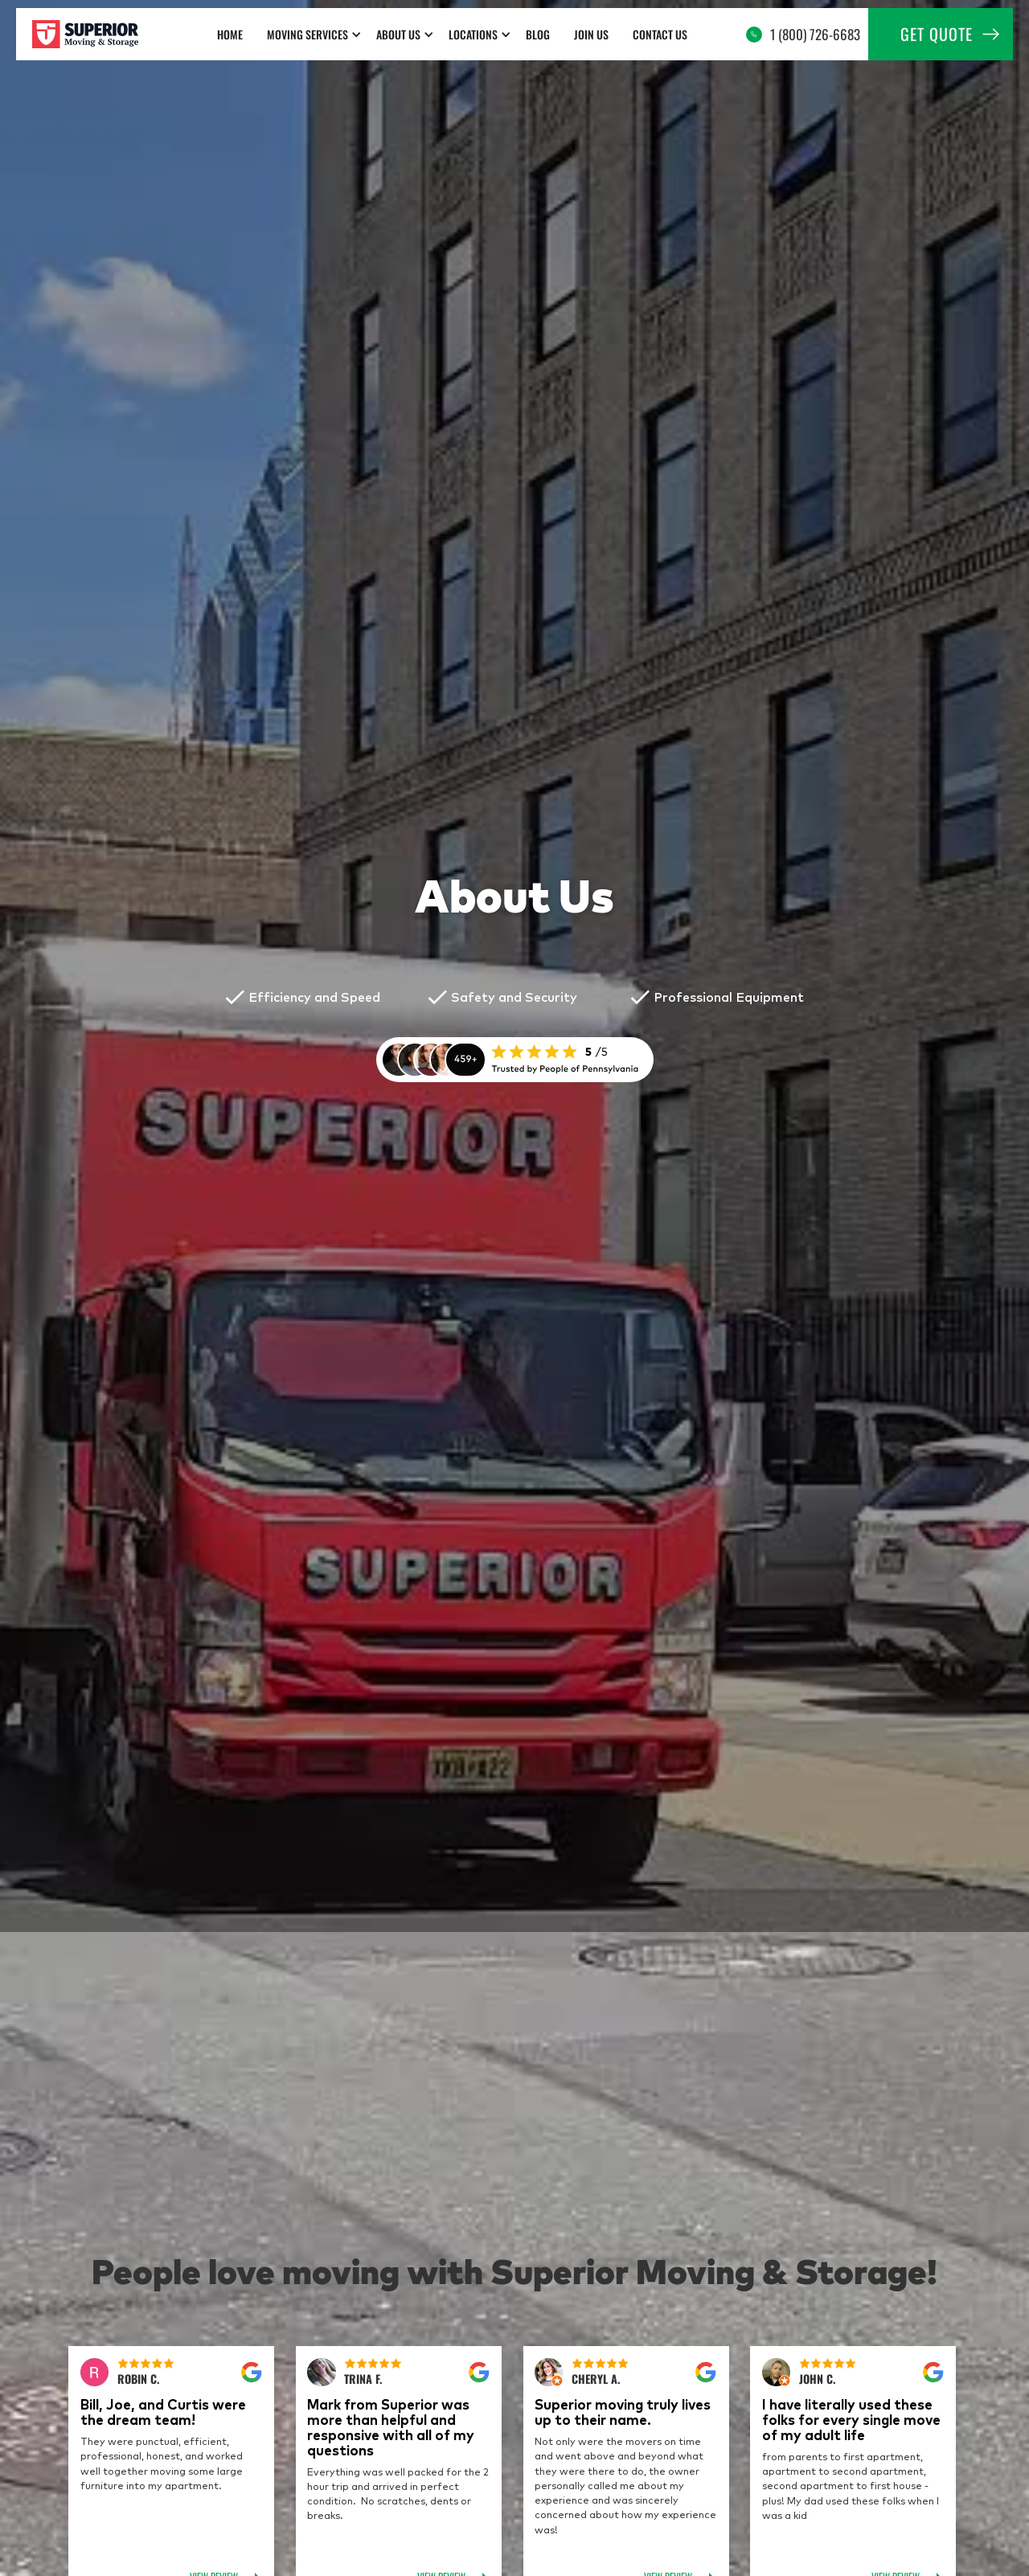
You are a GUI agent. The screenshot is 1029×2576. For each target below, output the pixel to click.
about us (398, 34)
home (230, 34)
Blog (538, 34)
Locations (473, 34)
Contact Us (660, 34)
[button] (313, 34)
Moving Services (307, 34)
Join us (591, 34)
